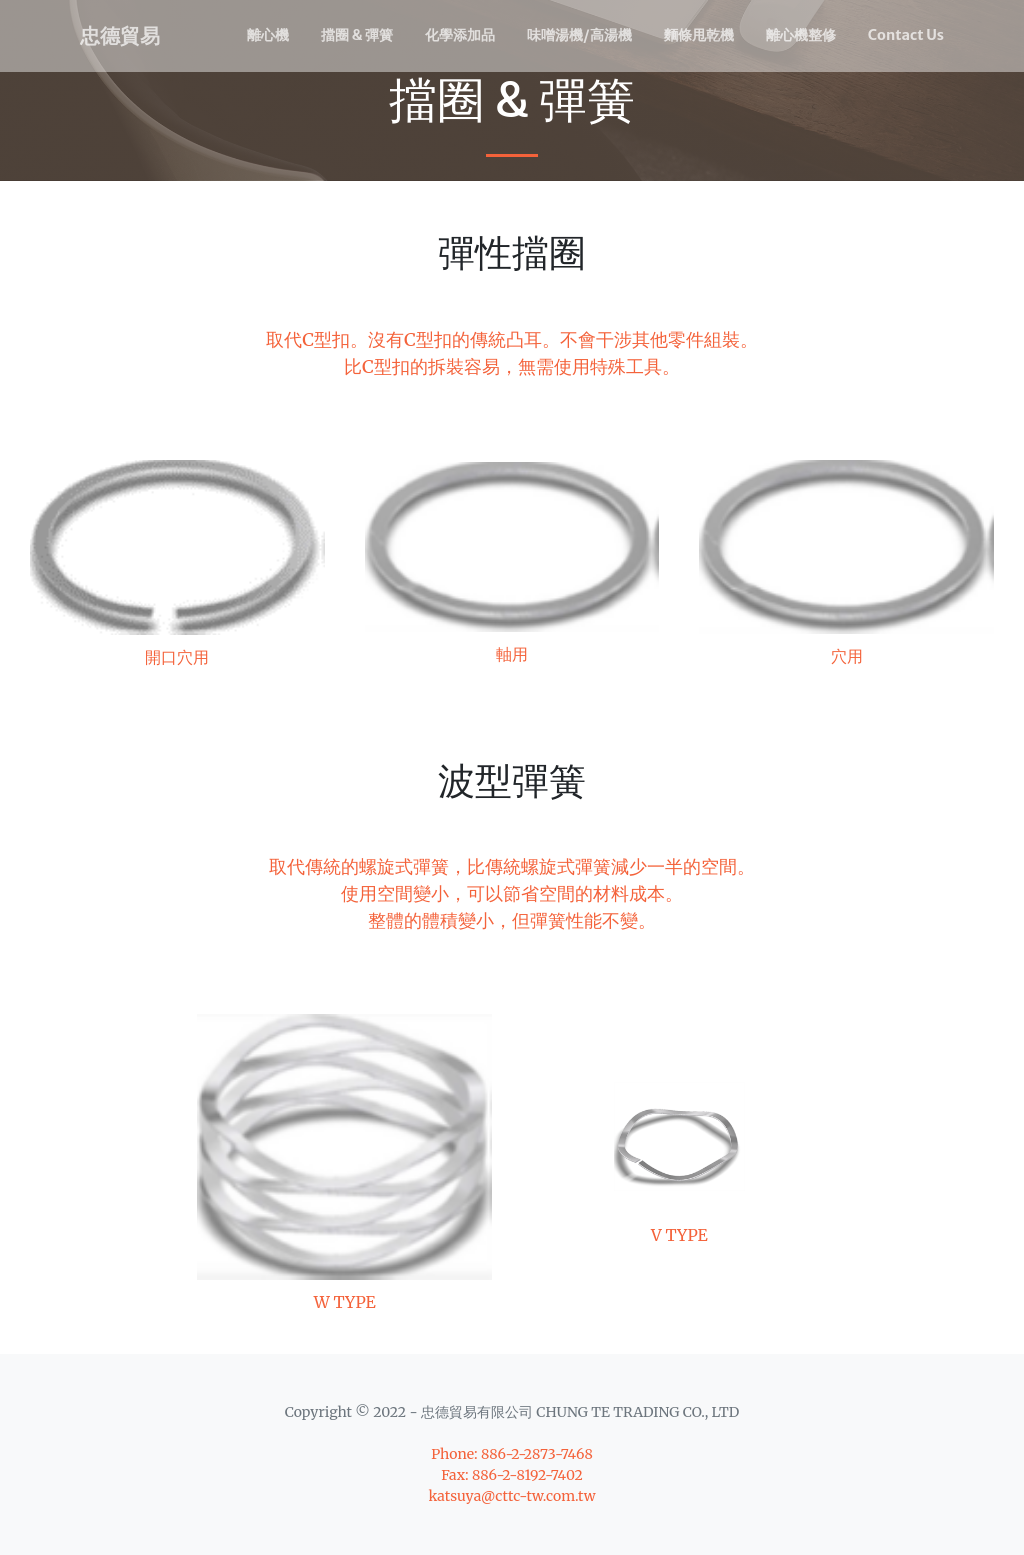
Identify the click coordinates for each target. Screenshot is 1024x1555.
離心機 (268, 35)
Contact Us (906, 35)
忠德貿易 (120, 35)
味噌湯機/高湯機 (579, 35)
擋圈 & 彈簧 (357, 35)
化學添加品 (460, 35)
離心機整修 (801, 35)
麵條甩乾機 (699, 35)
